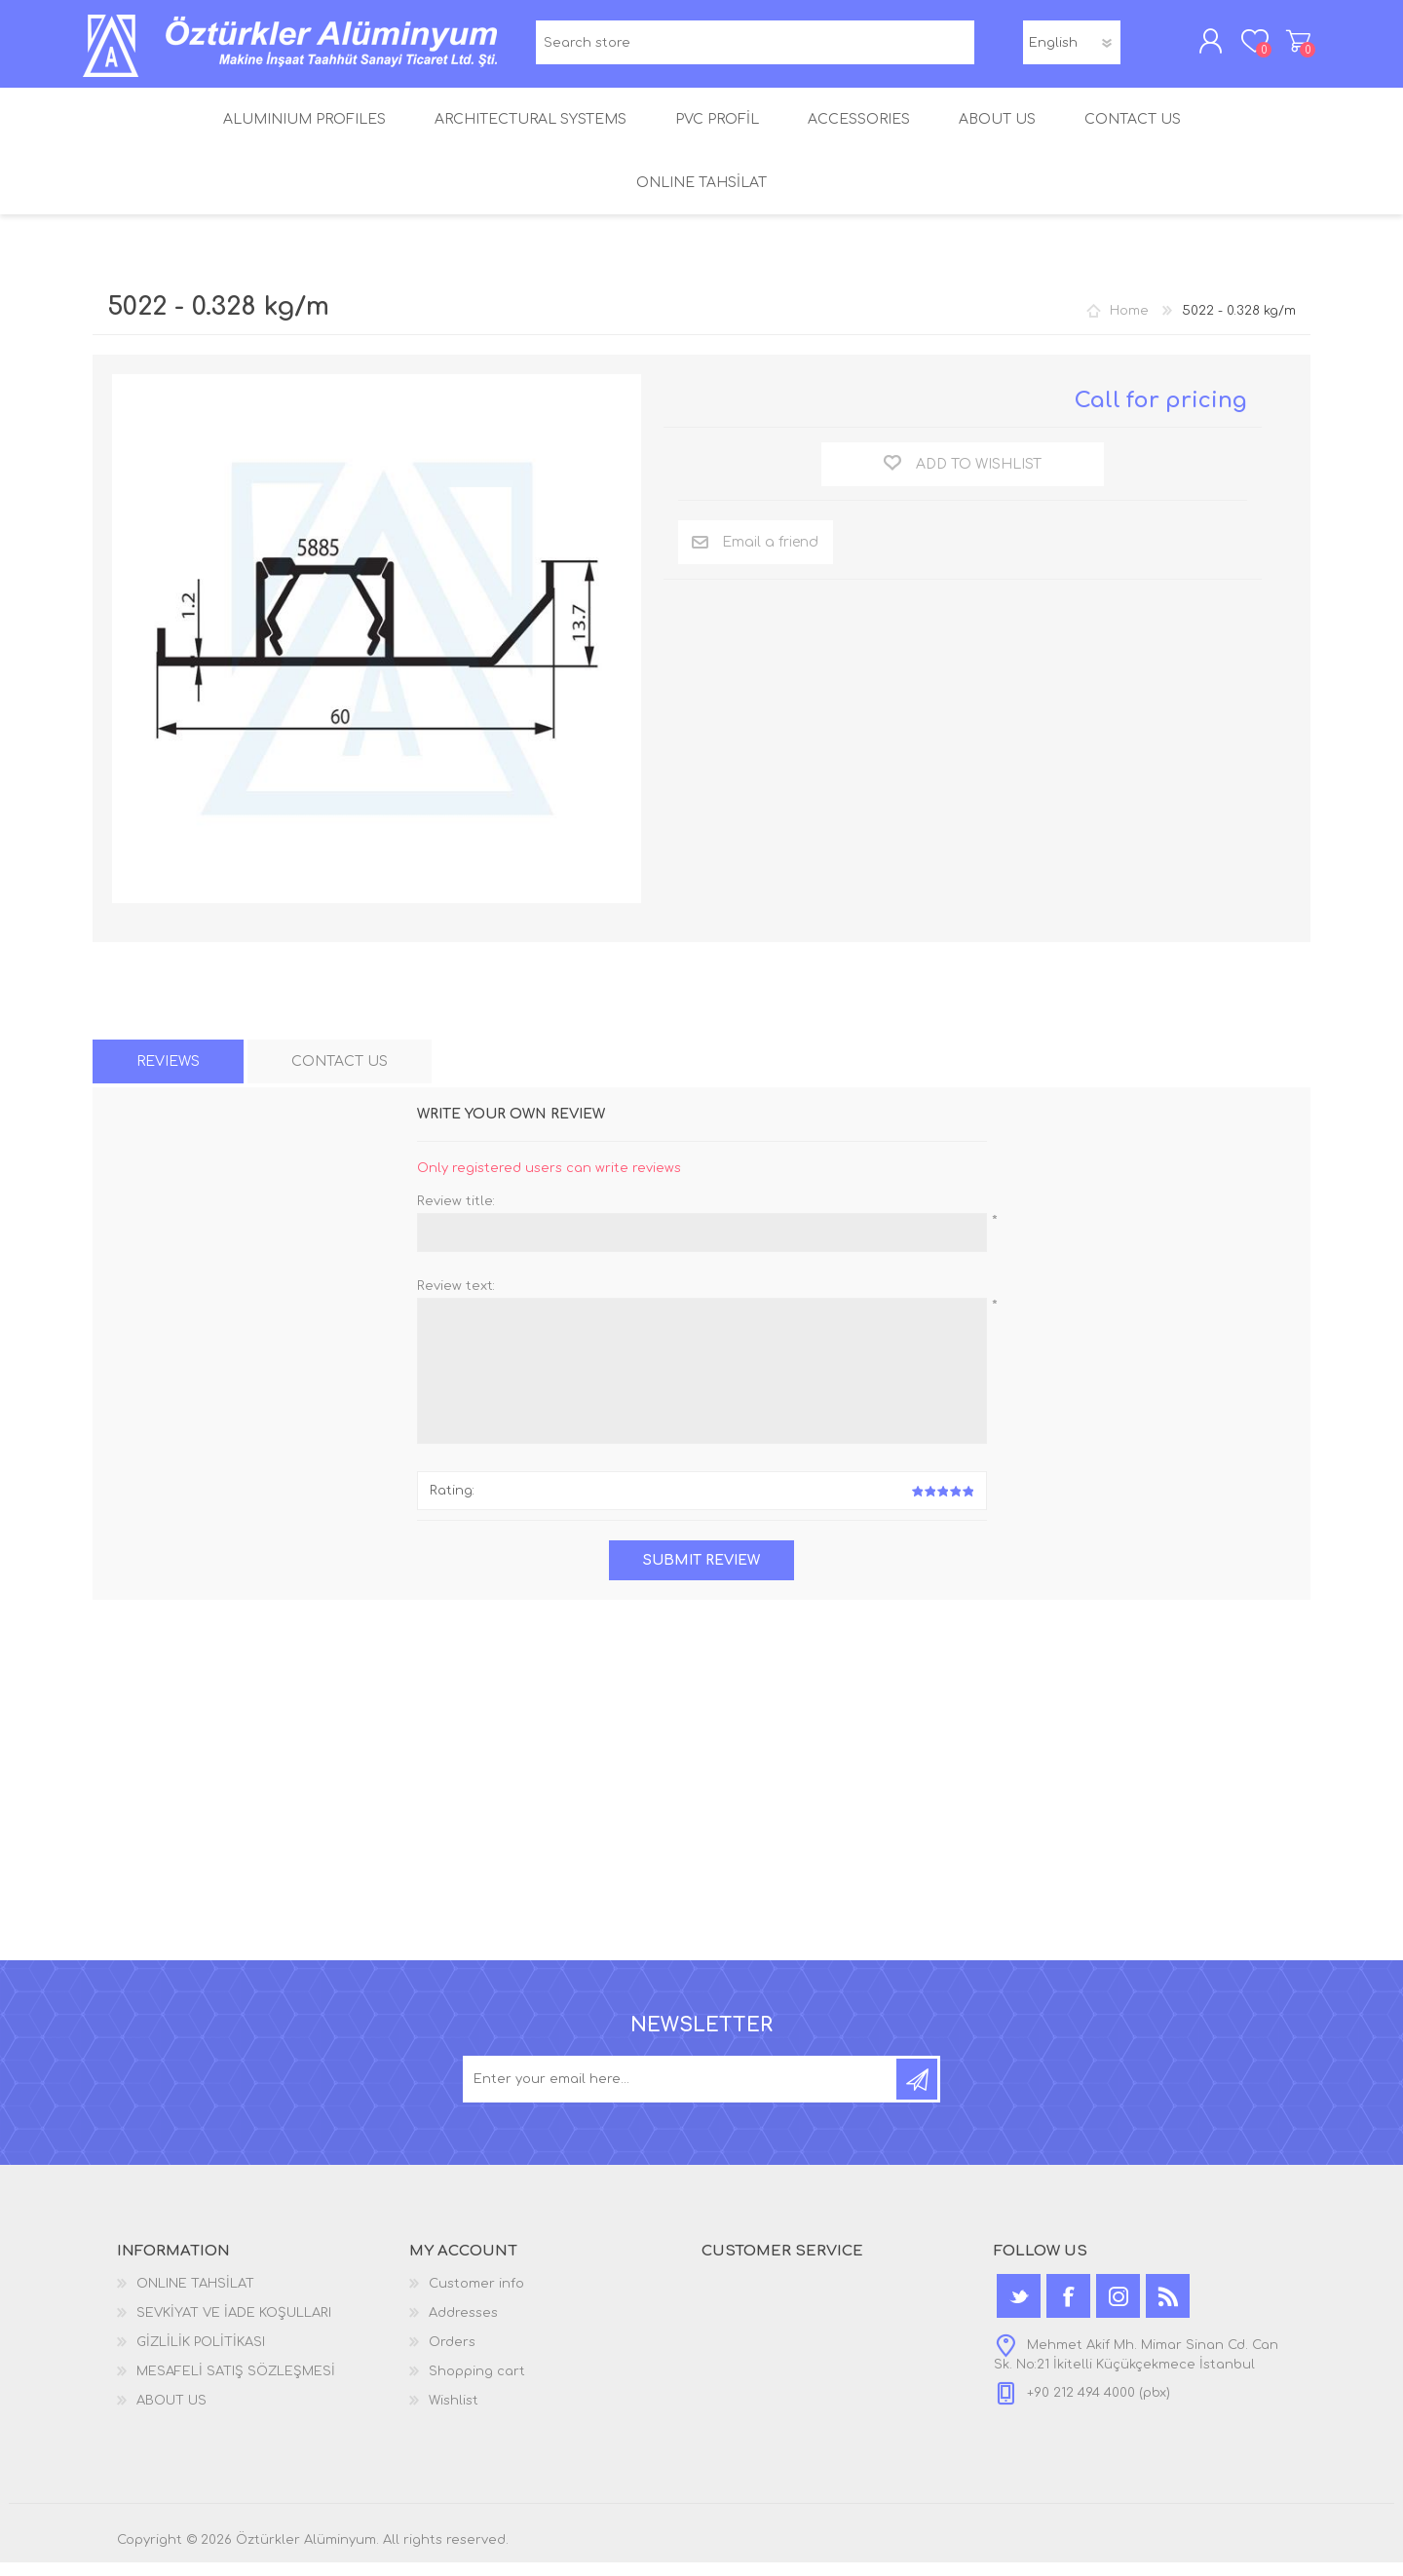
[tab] (168, 1075)
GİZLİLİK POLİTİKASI (200, 2356)
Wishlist (453, 2414)
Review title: (456, 1215)
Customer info (476, 2297)
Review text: (456, 1300)
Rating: (452, 1504)
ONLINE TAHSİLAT (195, 2297)
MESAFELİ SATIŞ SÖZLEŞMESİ (235, 2385)
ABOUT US (171, 2414)
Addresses (463, 2326)
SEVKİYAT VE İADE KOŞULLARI (233, 2326)
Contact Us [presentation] (339, 1075)
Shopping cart (1288, 47)
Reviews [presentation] (168, 1075)
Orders (452, 2356)
